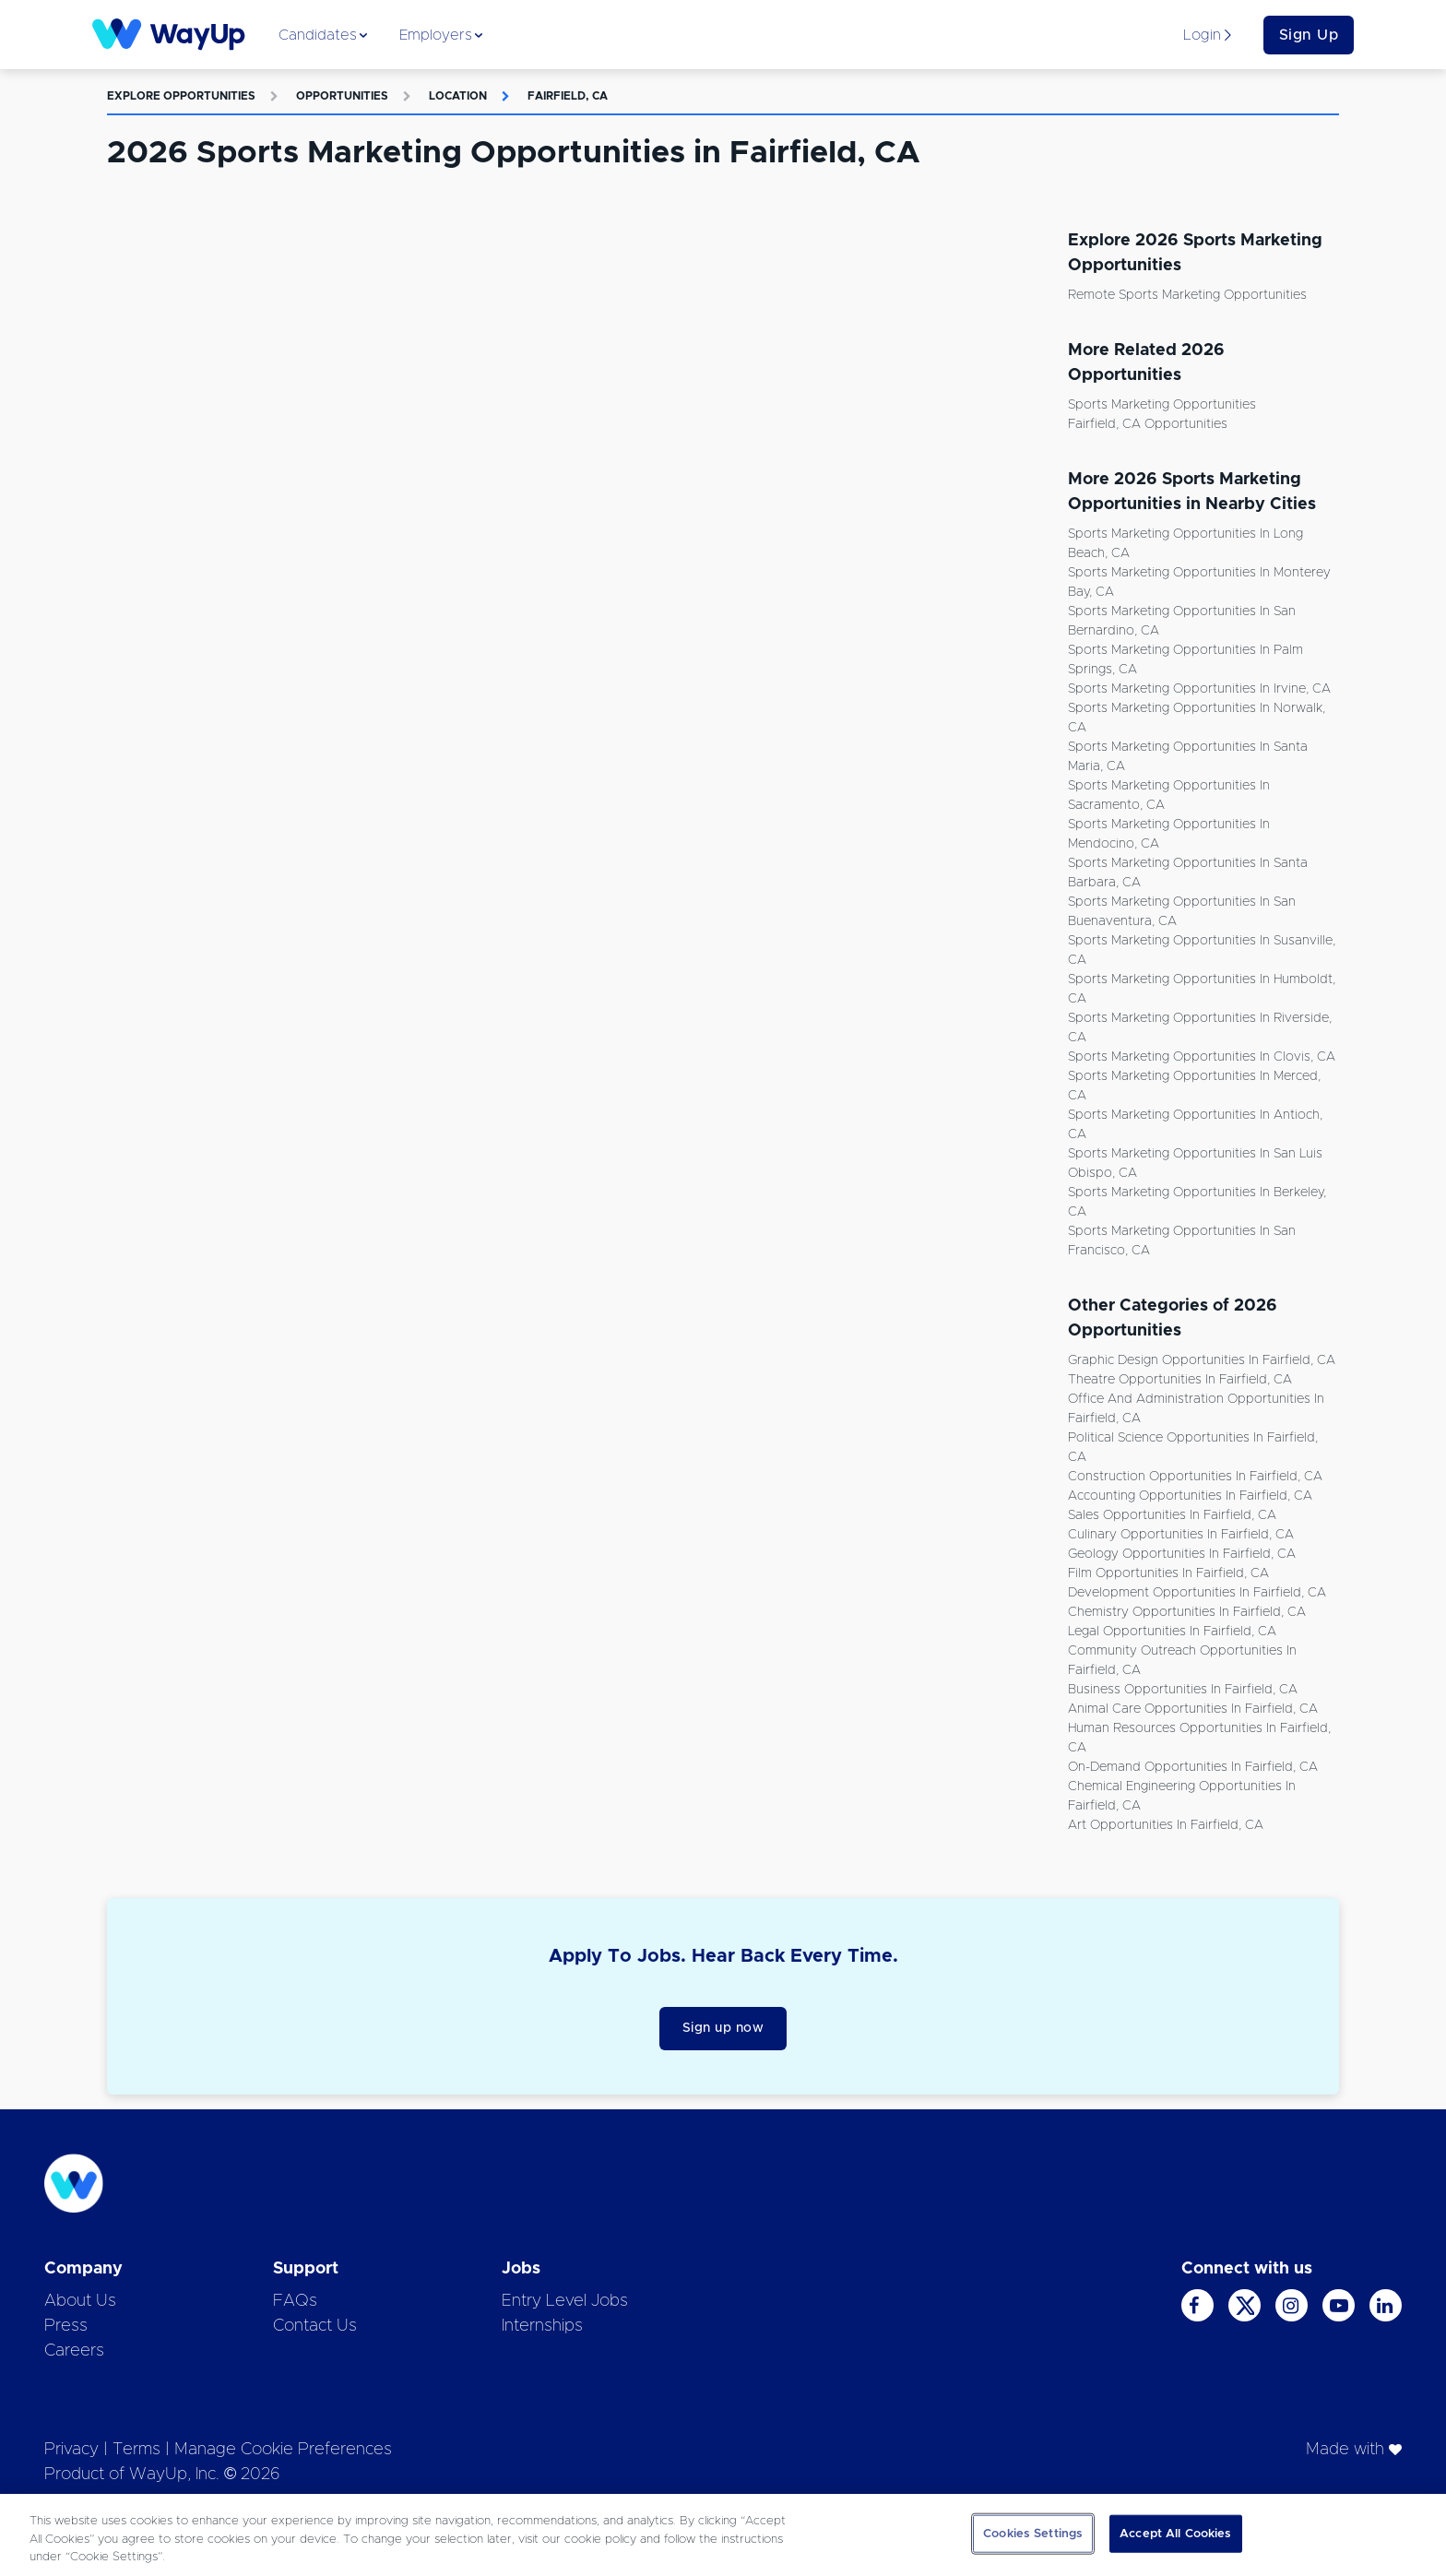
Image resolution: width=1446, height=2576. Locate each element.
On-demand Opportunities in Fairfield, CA (1193, 1767)
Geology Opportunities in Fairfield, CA (1182, 1554)
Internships (542, 2326)
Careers (74, 2351)
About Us (80, 2301)
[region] (723, 2535)
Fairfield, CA (567, 95)
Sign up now (723, 2028)
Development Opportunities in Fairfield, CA (1197, 1592)
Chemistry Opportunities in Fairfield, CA (1187, 1612)
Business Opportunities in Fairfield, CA (1183, 1689)
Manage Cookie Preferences (283, 2449)
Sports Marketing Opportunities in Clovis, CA (1201, 1057)
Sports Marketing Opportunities (1162, 404)
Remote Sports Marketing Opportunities (1187, 295)
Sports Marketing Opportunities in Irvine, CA (1199, 689)
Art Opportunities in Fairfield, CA (1165, 1825)
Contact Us (315, 2326)
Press (66, 2326)
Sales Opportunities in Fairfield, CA (1172, 1515)
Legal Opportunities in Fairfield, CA (1172, 1631)
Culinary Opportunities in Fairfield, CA (1181, 1534)
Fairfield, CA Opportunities (1147, 424)
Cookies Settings (1033, 2533)
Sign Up (1309, 35)
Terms (136, 2449)
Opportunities (342, 95)
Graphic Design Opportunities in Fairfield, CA (1201, 1360)
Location (458, 95)
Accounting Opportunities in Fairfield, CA (1190, 1496)
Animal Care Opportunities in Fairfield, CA (1193, 1709)
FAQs (295, 2301)
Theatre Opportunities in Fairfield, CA (1180, 1379)
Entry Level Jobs (565, 2301)
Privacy (71, 2449)
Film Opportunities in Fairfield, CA (1168, 1573)
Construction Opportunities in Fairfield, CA (1195, 1476)
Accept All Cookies (1175, 2533)
